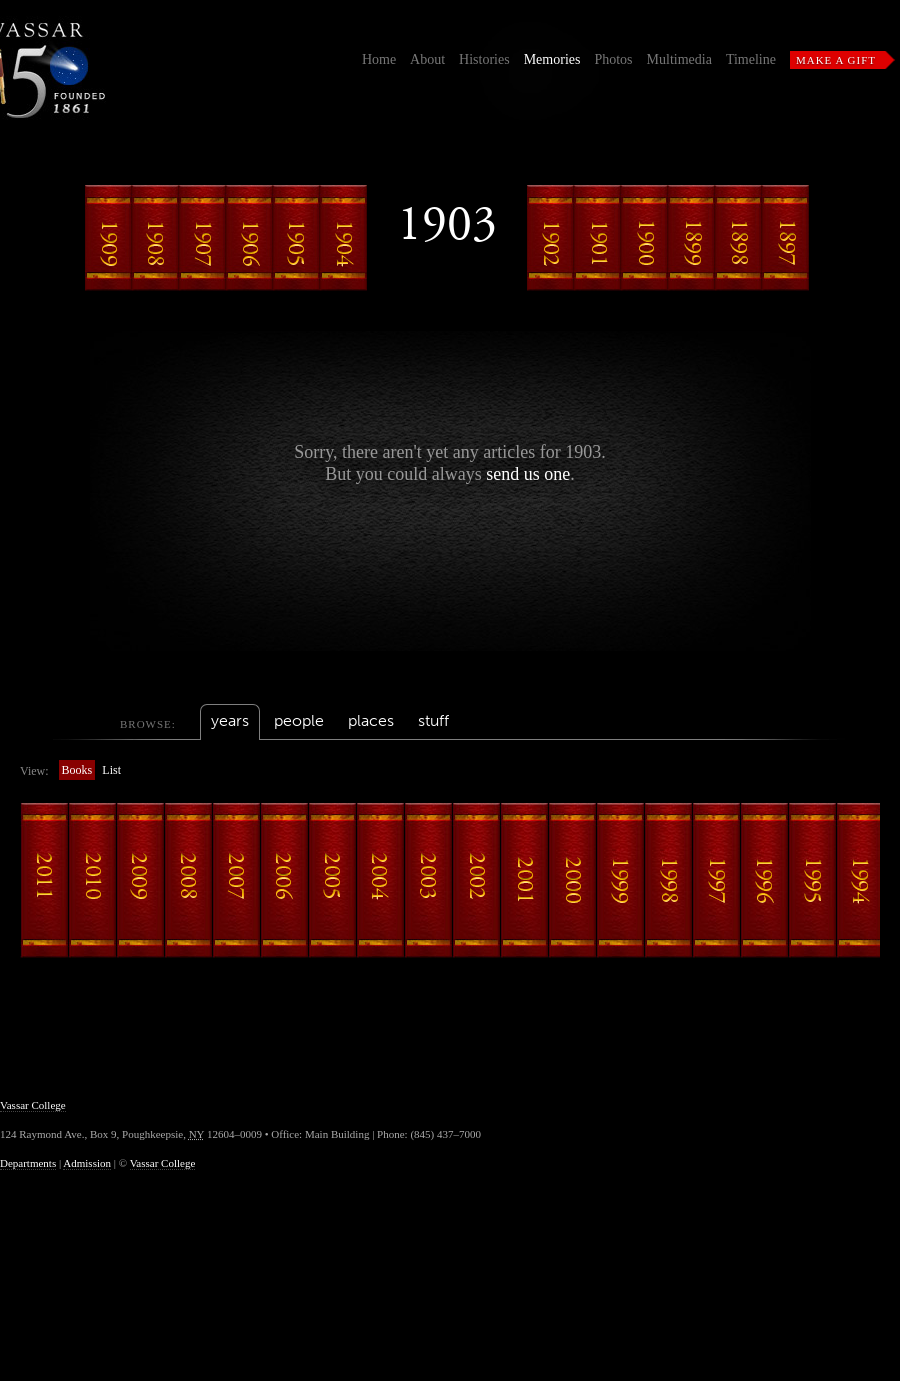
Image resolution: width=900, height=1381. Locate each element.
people (299, 720)
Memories (552, 59)
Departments (28, 1163)
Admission (87, 1163)
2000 (572, 880)
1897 (786, 238)
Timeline (751, 59)
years (230, 720)
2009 (140, 880)
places (371, 720)
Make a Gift (836, 60)
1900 (645, 238)
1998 (668, 880)
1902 (551, 238)
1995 (812, 880)
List (111, 770)
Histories (484, 59)
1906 (250, 238)
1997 (716, 880)
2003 (428, 880)
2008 (188, 880)
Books (77, 770)
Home (379, 59)
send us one (528, 474)
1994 (860, 880)
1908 (156, 238)
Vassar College (33, 1105)
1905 (297, 238)
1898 (739, 238)
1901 (598, 238)
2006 (284, 880)
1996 (764, 880)
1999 (620, 880)
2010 (92, 880)
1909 (109, 238)
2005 (332, 880)
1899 (692, 238)
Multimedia (679, 59)
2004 (380, 880)
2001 (524, 880)
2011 (44, 880)
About (427, 59)
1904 (344, 238)
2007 (236, 880)
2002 (476, 880)
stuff (433, 720)
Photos (613, 59)
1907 (203, 238)
